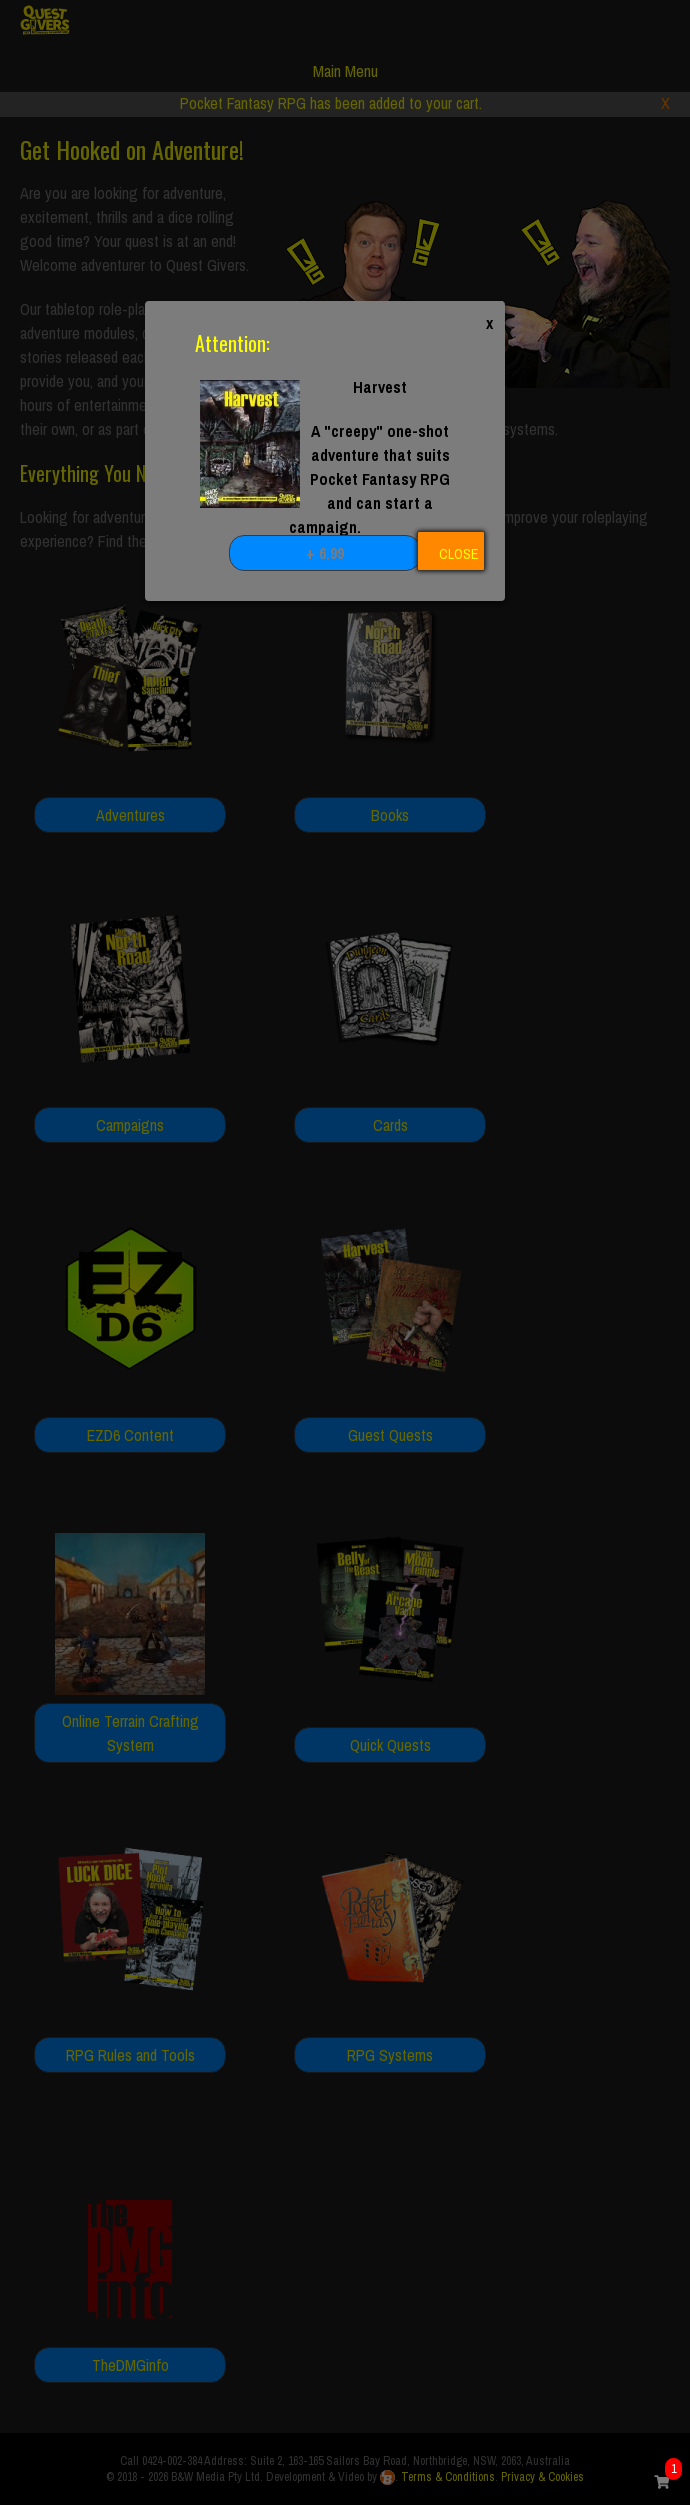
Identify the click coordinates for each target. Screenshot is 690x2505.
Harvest (380, 387)
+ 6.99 (325, 553)
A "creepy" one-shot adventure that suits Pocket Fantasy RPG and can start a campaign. (369, 479)
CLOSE (458, 554)
